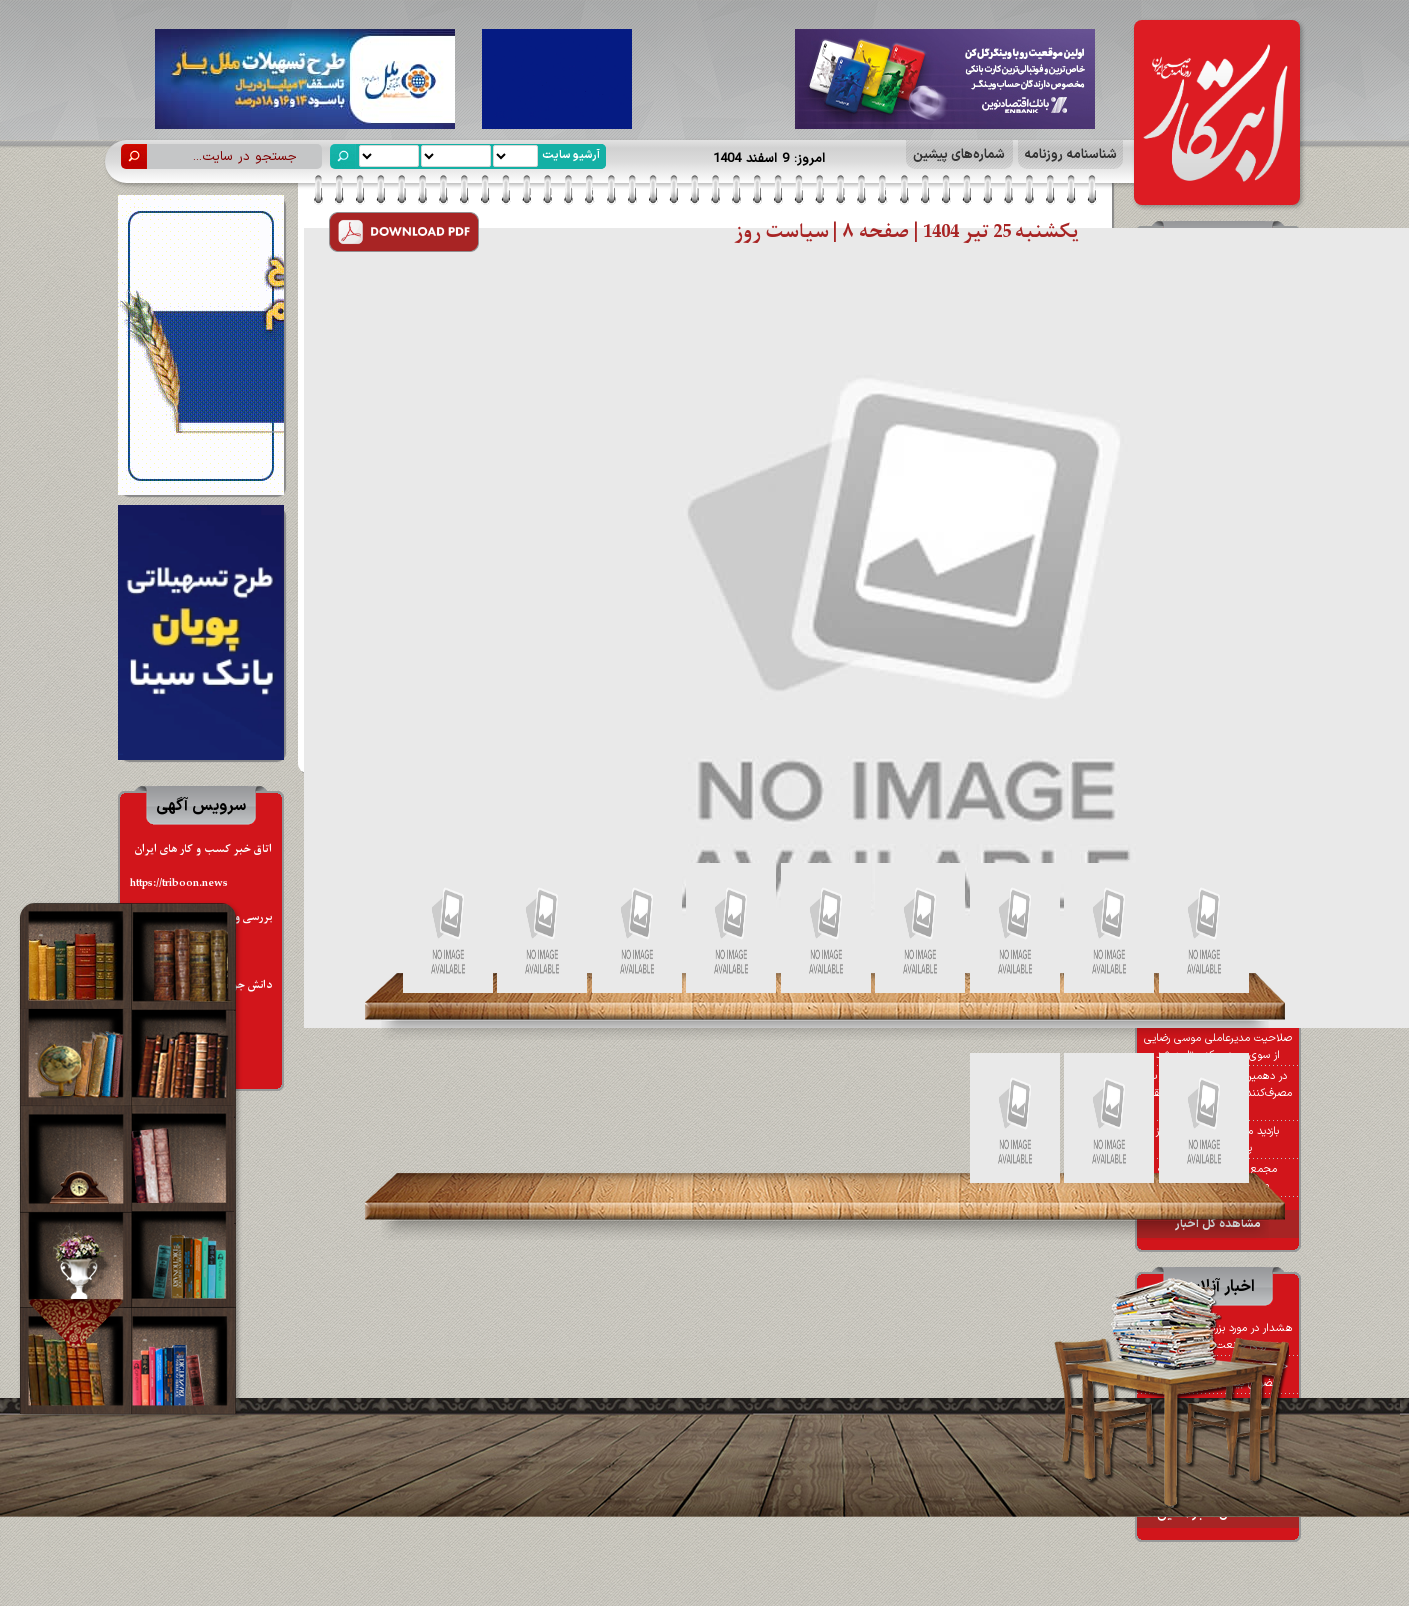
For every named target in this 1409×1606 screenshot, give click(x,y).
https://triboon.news (179, 883)
